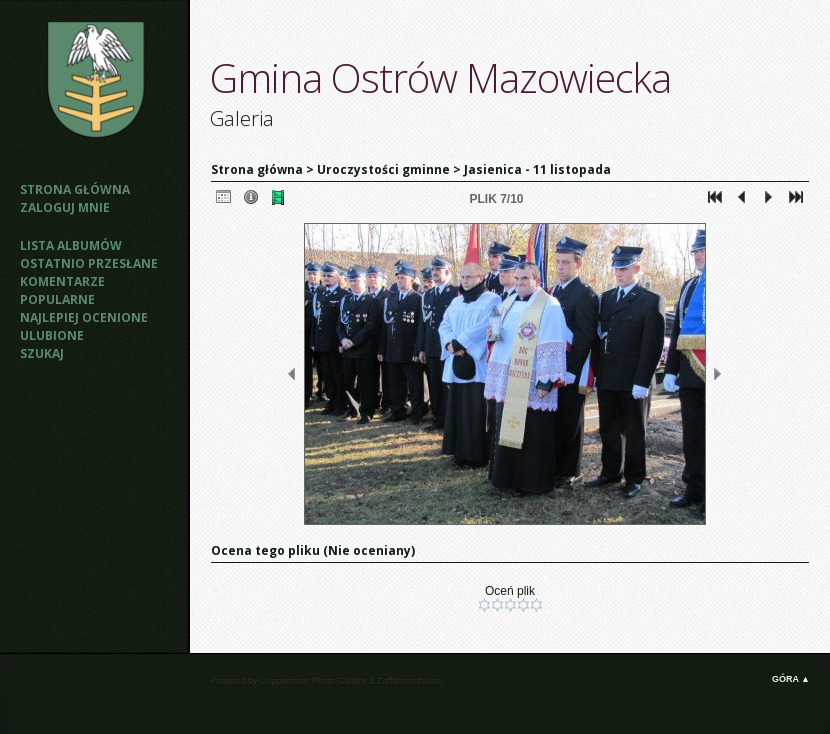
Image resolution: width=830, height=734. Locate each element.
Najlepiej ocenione (84, 317)
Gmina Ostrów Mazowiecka (440, 77)
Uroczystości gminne (383, 169)
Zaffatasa (395, 681)
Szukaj (42, 353)
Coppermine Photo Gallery (313, 681)
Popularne (57, 299)
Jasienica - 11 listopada (537, 169)
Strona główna (75, 189)
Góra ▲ (791, 679)
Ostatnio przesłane (89, 263)
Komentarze (62, 281)
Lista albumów (71, 245)
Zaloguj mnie (65, 207)
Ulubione (52, 335)
